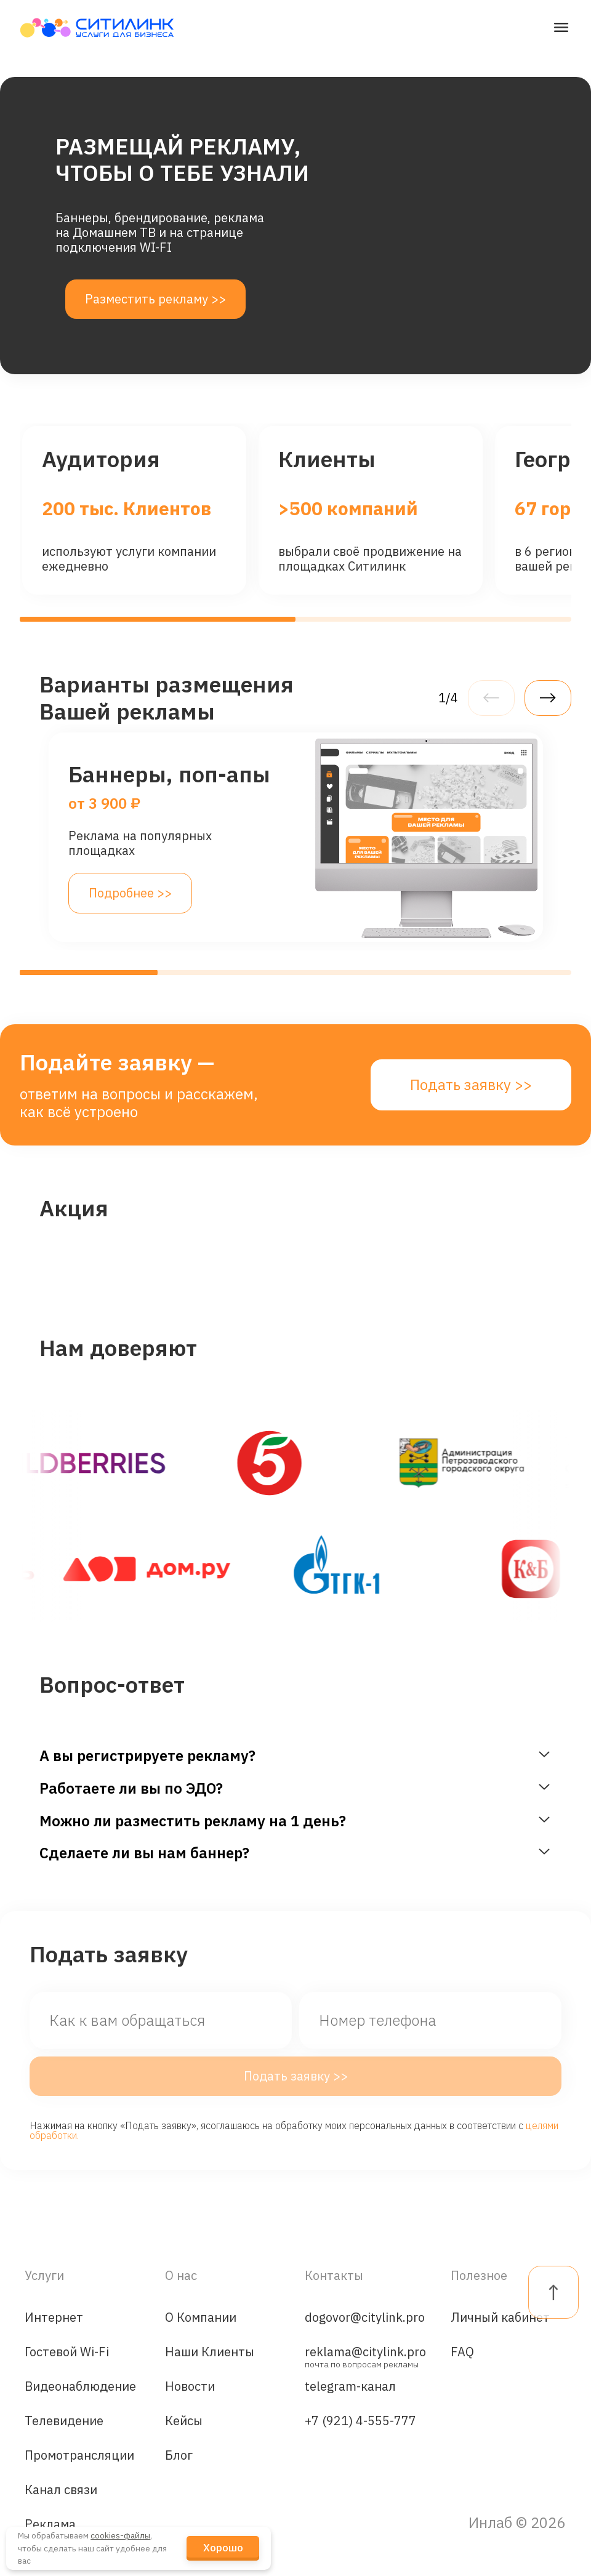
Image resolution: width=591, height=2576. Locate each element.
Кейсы (184, 2420)
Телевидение (64, 2420)
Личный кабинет (500, 2317)
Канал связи (61, 2489)
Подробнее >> (130, 893)
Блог (179, 2455)
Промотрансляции (79, 2455)
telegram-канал (350, 2386)
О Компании (200, 2317)
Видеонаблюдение (80, 2386)
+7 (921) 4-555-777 (360, 2420)
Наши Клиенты (209, 2351)
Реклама (50, 2524)
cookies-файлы (120, 2535)
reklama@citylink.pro (365, 2355)
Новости (190, 2386)
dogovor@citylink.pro (365, 2317)
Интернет (54, 2317)
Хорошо (223, 2547)
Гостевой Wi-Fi (67, 2351)
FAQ (462, 2351)
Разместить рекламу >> (155, 299)
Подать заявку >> (471, 1084)
